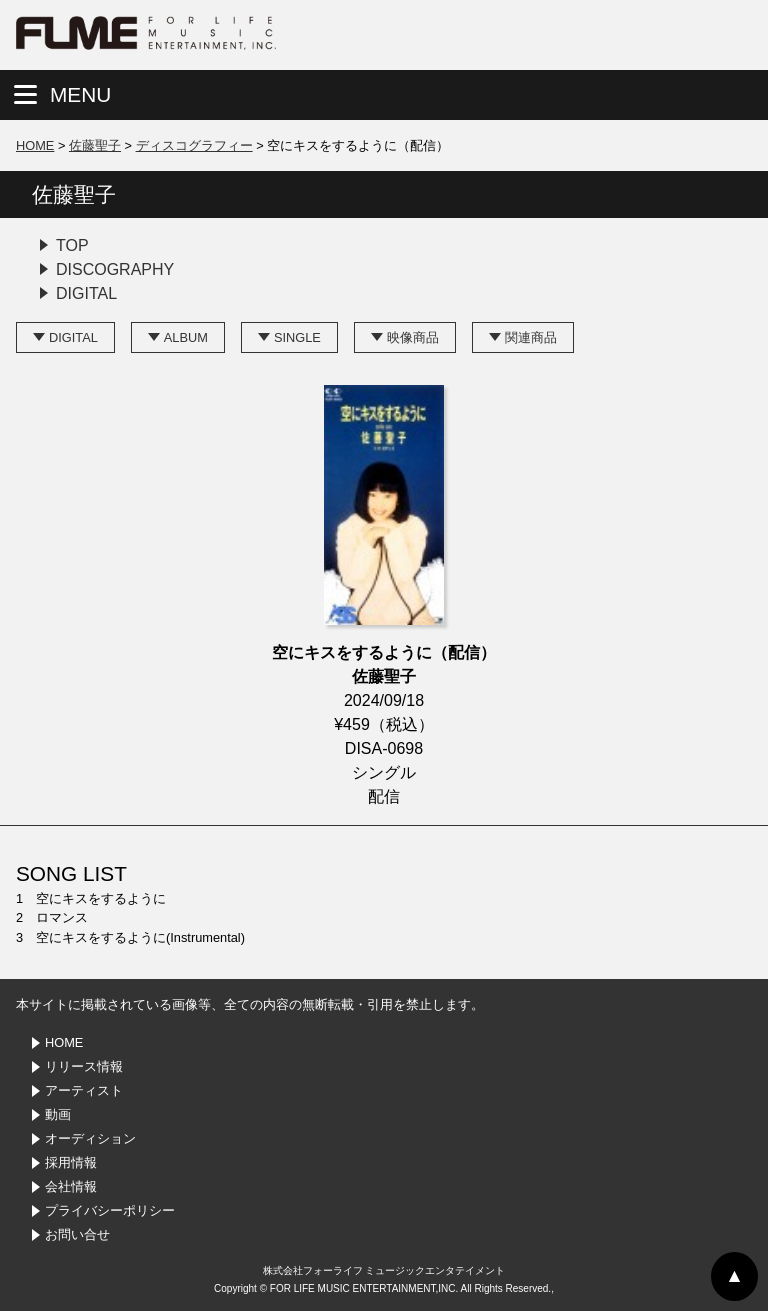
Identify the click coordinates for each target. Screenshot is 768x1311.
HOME (35, 145)
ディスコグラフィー (194, 145)
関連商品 (531, 337)
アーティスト (84, 1090)
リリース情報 (84, 1066)
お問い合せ (77, 1234)
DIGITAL (86, 293)
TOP (72, 245)
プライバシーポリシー (110, 1210)
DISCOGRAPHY (115, 269)
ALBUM (186, 337)
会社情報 (71, 1186)
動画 (58, 1114)
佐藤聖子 (95, 145)
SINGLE (297, 337)
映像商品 (413, 337)
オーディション (90, 1138)
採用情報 (71, 1162)
